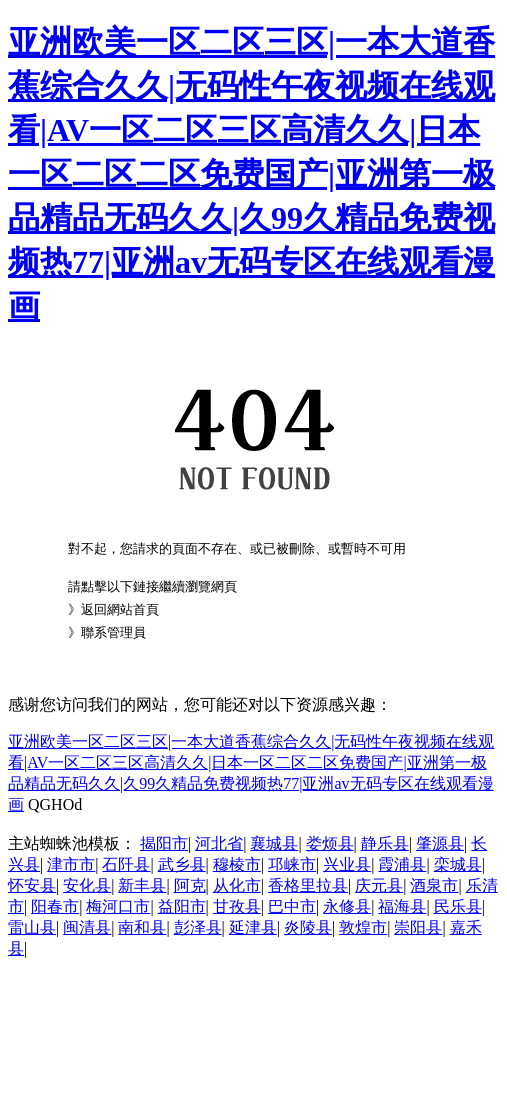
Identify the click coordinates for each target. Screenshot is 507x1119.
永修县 (347, 906)
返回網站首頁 (120, 609)
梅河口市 (118, 906)
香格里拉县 (308, 885)
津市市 (71, 864)
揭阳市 (164, 843)
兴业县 (347, 864)
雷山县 (32, 927)
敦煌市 (363, 927)
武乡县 (182, 864)
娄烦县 (330, 843)
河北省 (219, 843)
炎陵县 (308, 927)
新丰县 (142, 885)
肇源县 (440, 843)
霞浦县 (402, 864)
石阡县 (126, 864)
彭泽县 (198, 927)
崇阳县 (418, 927)
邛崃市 (292, 864)
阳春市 (55, 906)
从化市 (237, 885)
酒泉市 (434, 885)
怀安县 (32, 885)
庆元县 (379, 885)
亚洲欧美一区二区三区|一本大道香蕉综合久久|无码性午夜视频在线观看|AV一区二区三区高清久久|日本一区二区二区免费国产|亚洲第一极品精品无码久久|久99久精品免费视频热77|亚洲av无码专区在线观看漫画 (251, 174)
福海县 (402, 906)
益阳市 (182, 906)
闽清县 (87, 927)
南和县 (142, 927)
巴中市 (292, 906)
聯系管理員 (113, 632)
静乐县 (385, 843)
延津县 (253, 927)
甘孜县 (237, 906)
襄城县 (274, 843)
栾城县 (458, 864)
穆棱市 (237, 864)
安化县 (87, 885)
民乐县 (458, 906)
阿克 (190, 885)
